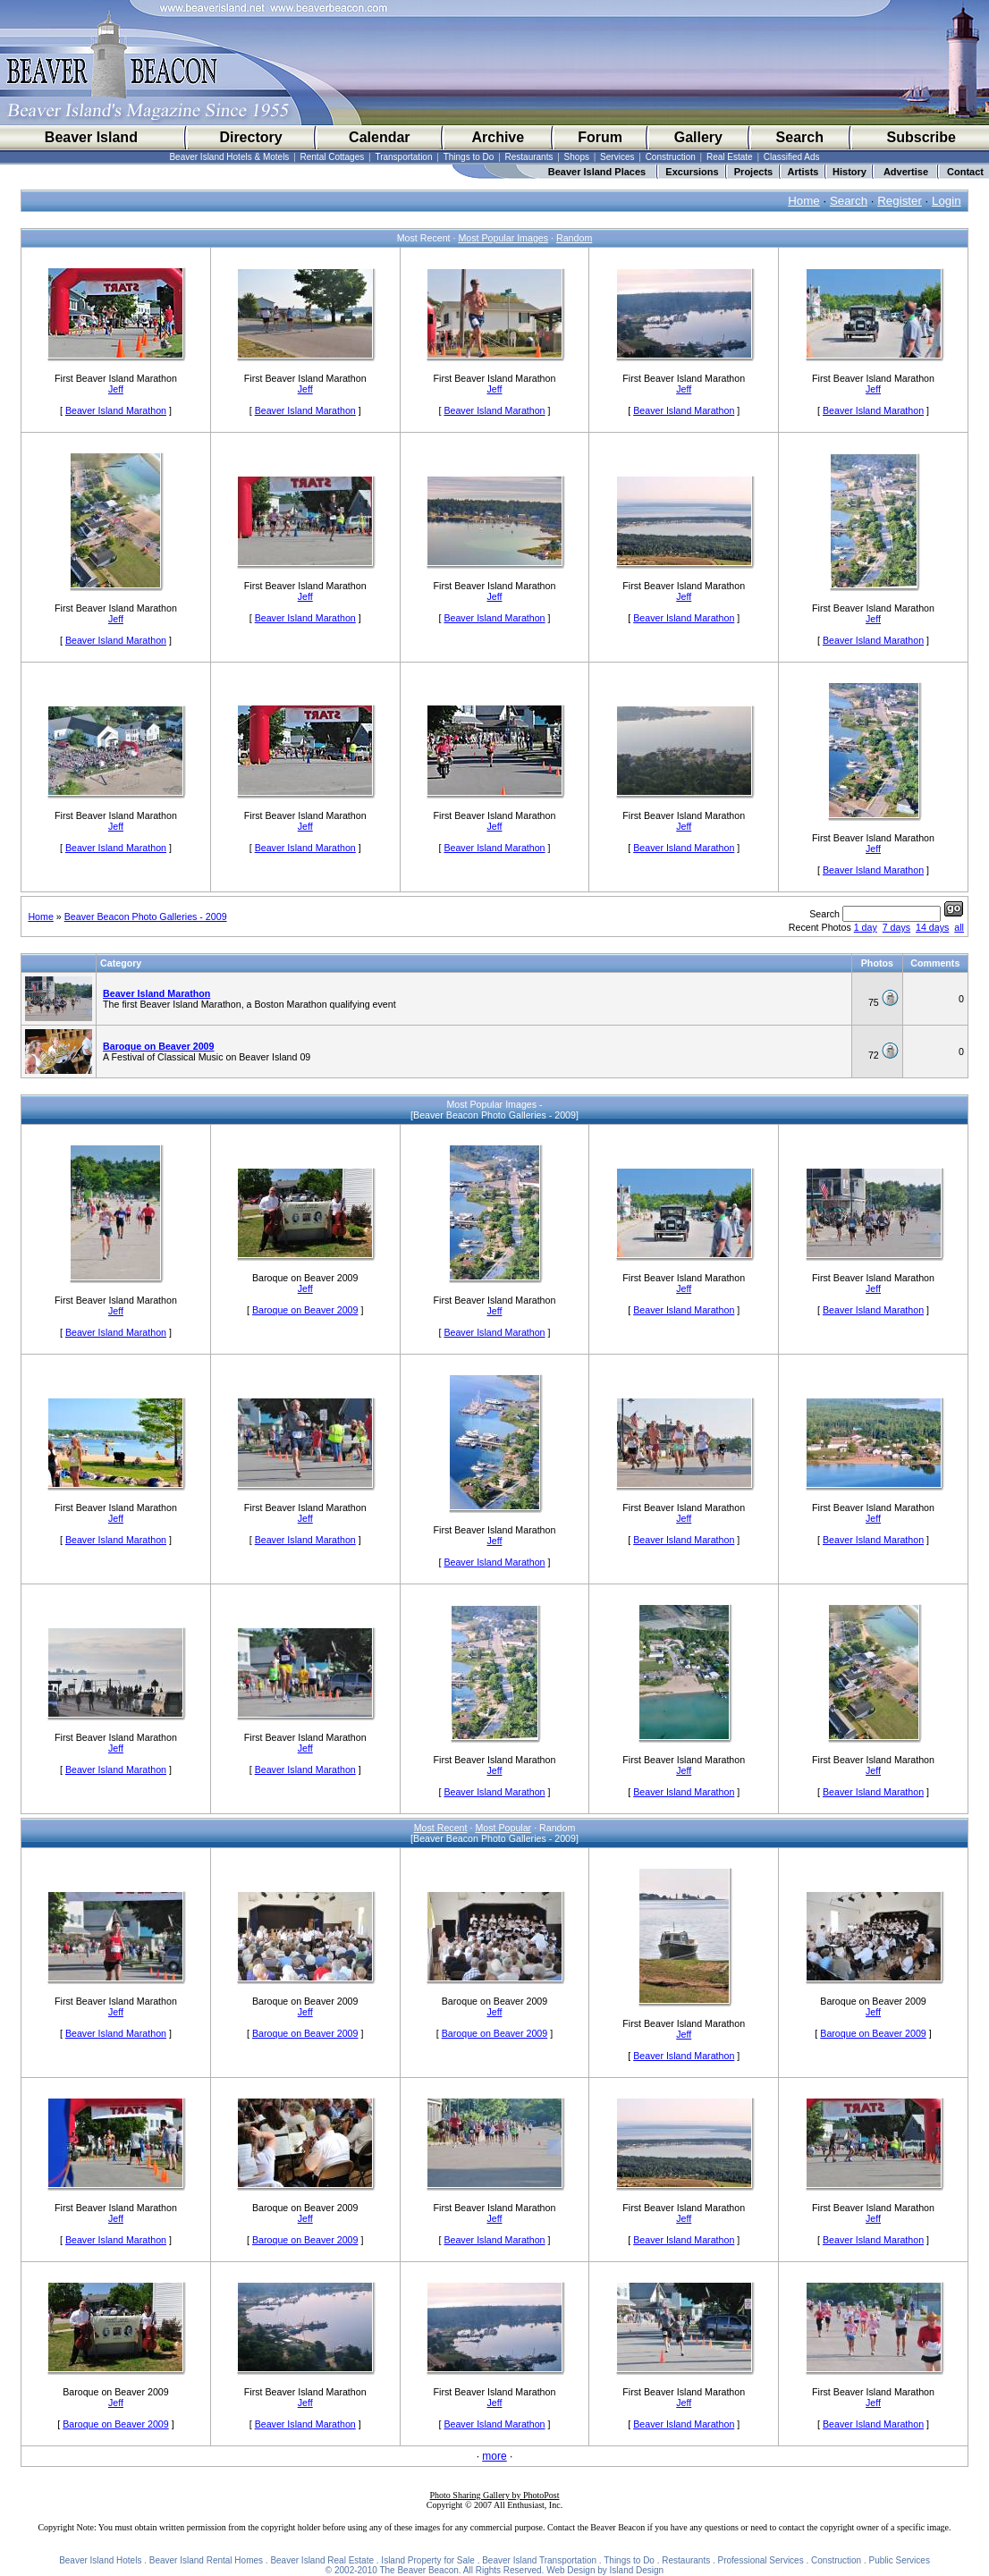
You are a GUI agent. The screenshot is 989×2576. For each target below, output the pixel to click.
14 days (932, 927)
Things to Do (469, 157)
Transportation (403, 157)
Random (574, 237)
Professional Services (761, 2560)
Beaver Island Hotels (100, 2560)
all (959, 927)
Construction (671, 157)
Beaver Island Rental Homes (206, 2560)
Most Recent (441, 1827)
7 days (896, 927)
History (849, 171)
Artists (803, 171)
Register (899, 200)
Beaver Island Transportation (539, 2560)
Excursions (691, 171)
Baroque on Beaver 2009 (158, 1046)
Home (804, 200)
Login (946, 200)
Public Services (899, 2560)
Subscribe (921, 137)
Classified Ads (792, 157)
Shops (576, 157)
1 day (865, 927)
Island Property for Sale (428, 2560)
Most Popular (503, 1827)
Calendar (379, 137)
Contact (965, 171)
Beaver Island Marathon (115, 410)
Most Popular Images (503, 237)
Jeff (115, 389)
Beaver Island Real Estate (322, 2560)
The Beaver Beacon (418, 2570)
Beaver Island (91, 137)
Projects (753, 171)
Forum (600, 137)
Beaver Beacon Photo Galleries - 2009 (145, 916)
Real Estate (729, 157)
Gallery (698, 137)
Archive (497, 137)
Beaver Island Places (597, 171)
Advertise (905, 171)
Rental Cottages (332, 157)
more (494, 2456)
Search (800, 137)
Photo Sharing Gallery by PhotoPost (494, 2495)
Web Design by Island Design (605, 2570)
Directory (250, 137)
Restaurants (529, 157)
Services (617, 157)
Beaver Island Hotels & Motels (229, 157)
